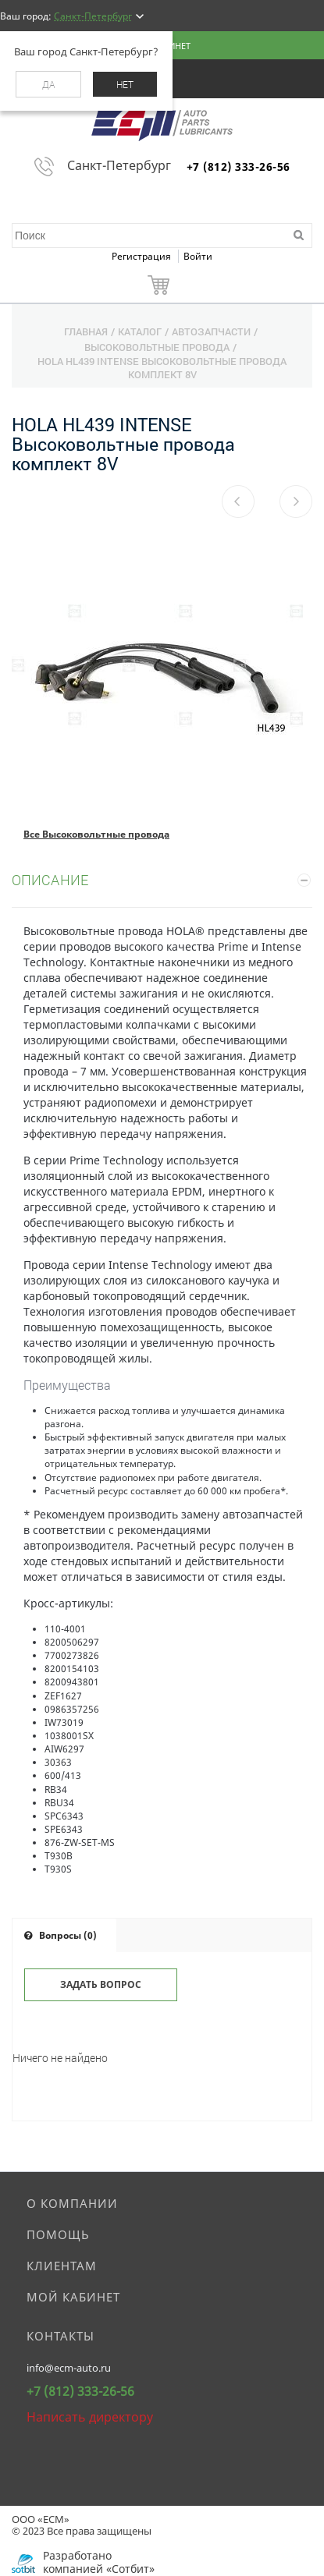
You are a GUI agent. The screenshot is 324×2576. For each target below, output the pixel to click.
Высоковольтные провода (157, 347)
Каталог (140, 331)
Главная (86, 331)
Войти (197, 256)
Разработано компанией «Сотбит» (99, 2562)
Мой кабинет (73, 2297)
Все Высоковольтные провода (96, 834)
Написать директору (90, 2416)
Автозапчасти (211, 331)
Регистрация (142, 256)
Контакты (60, 2336)
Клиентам (62, 2265)
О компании (72, 2203)
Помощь (58, 2234)
